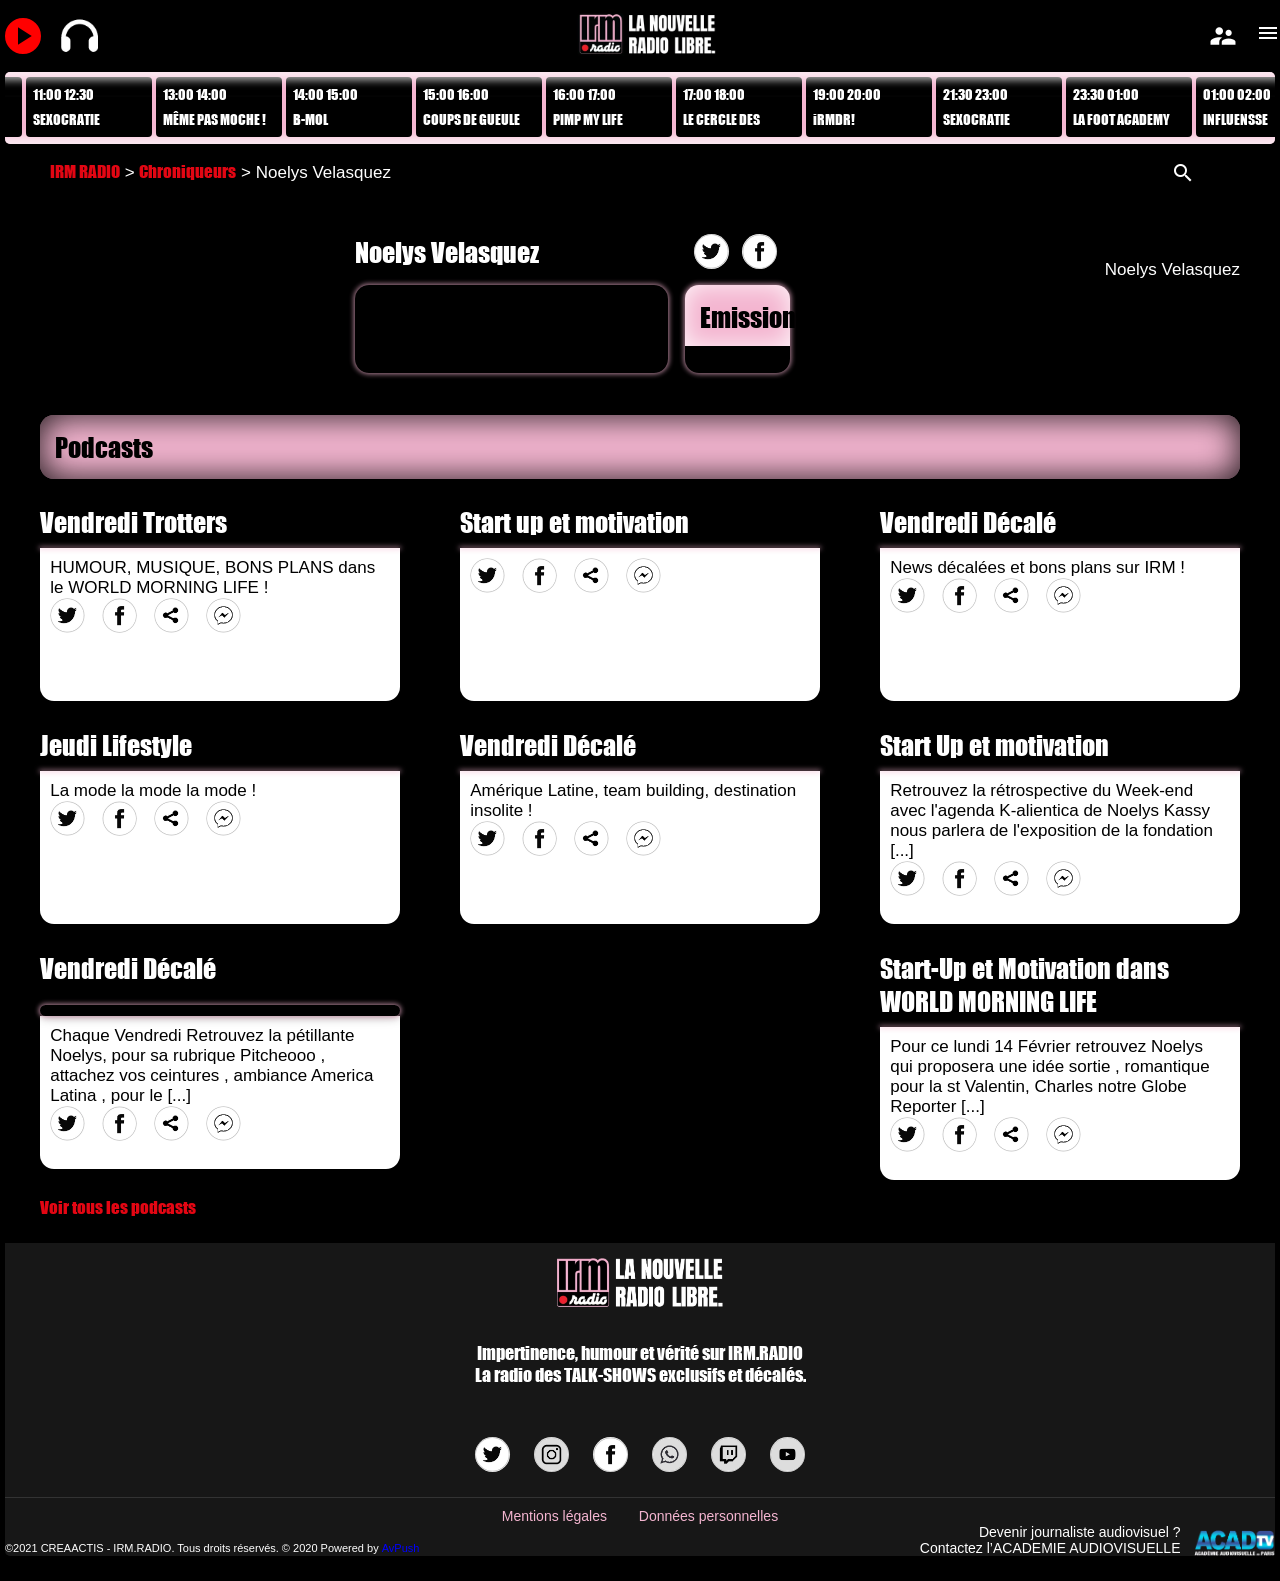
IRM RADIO (85, 171)
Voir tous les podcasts (118, 1207)
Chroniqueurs (187, 171)
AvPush (401, 1548)
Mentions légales (554, 1516)
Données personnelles (708, 1516)
